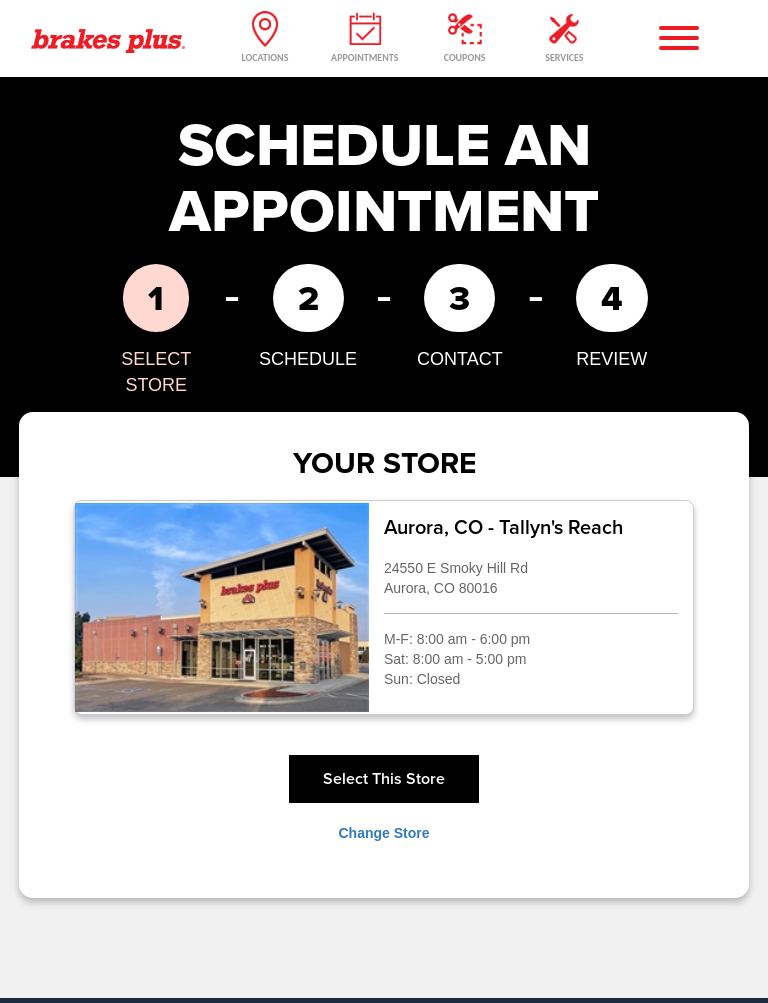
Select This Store (384, 778)
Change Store (383, 833)
